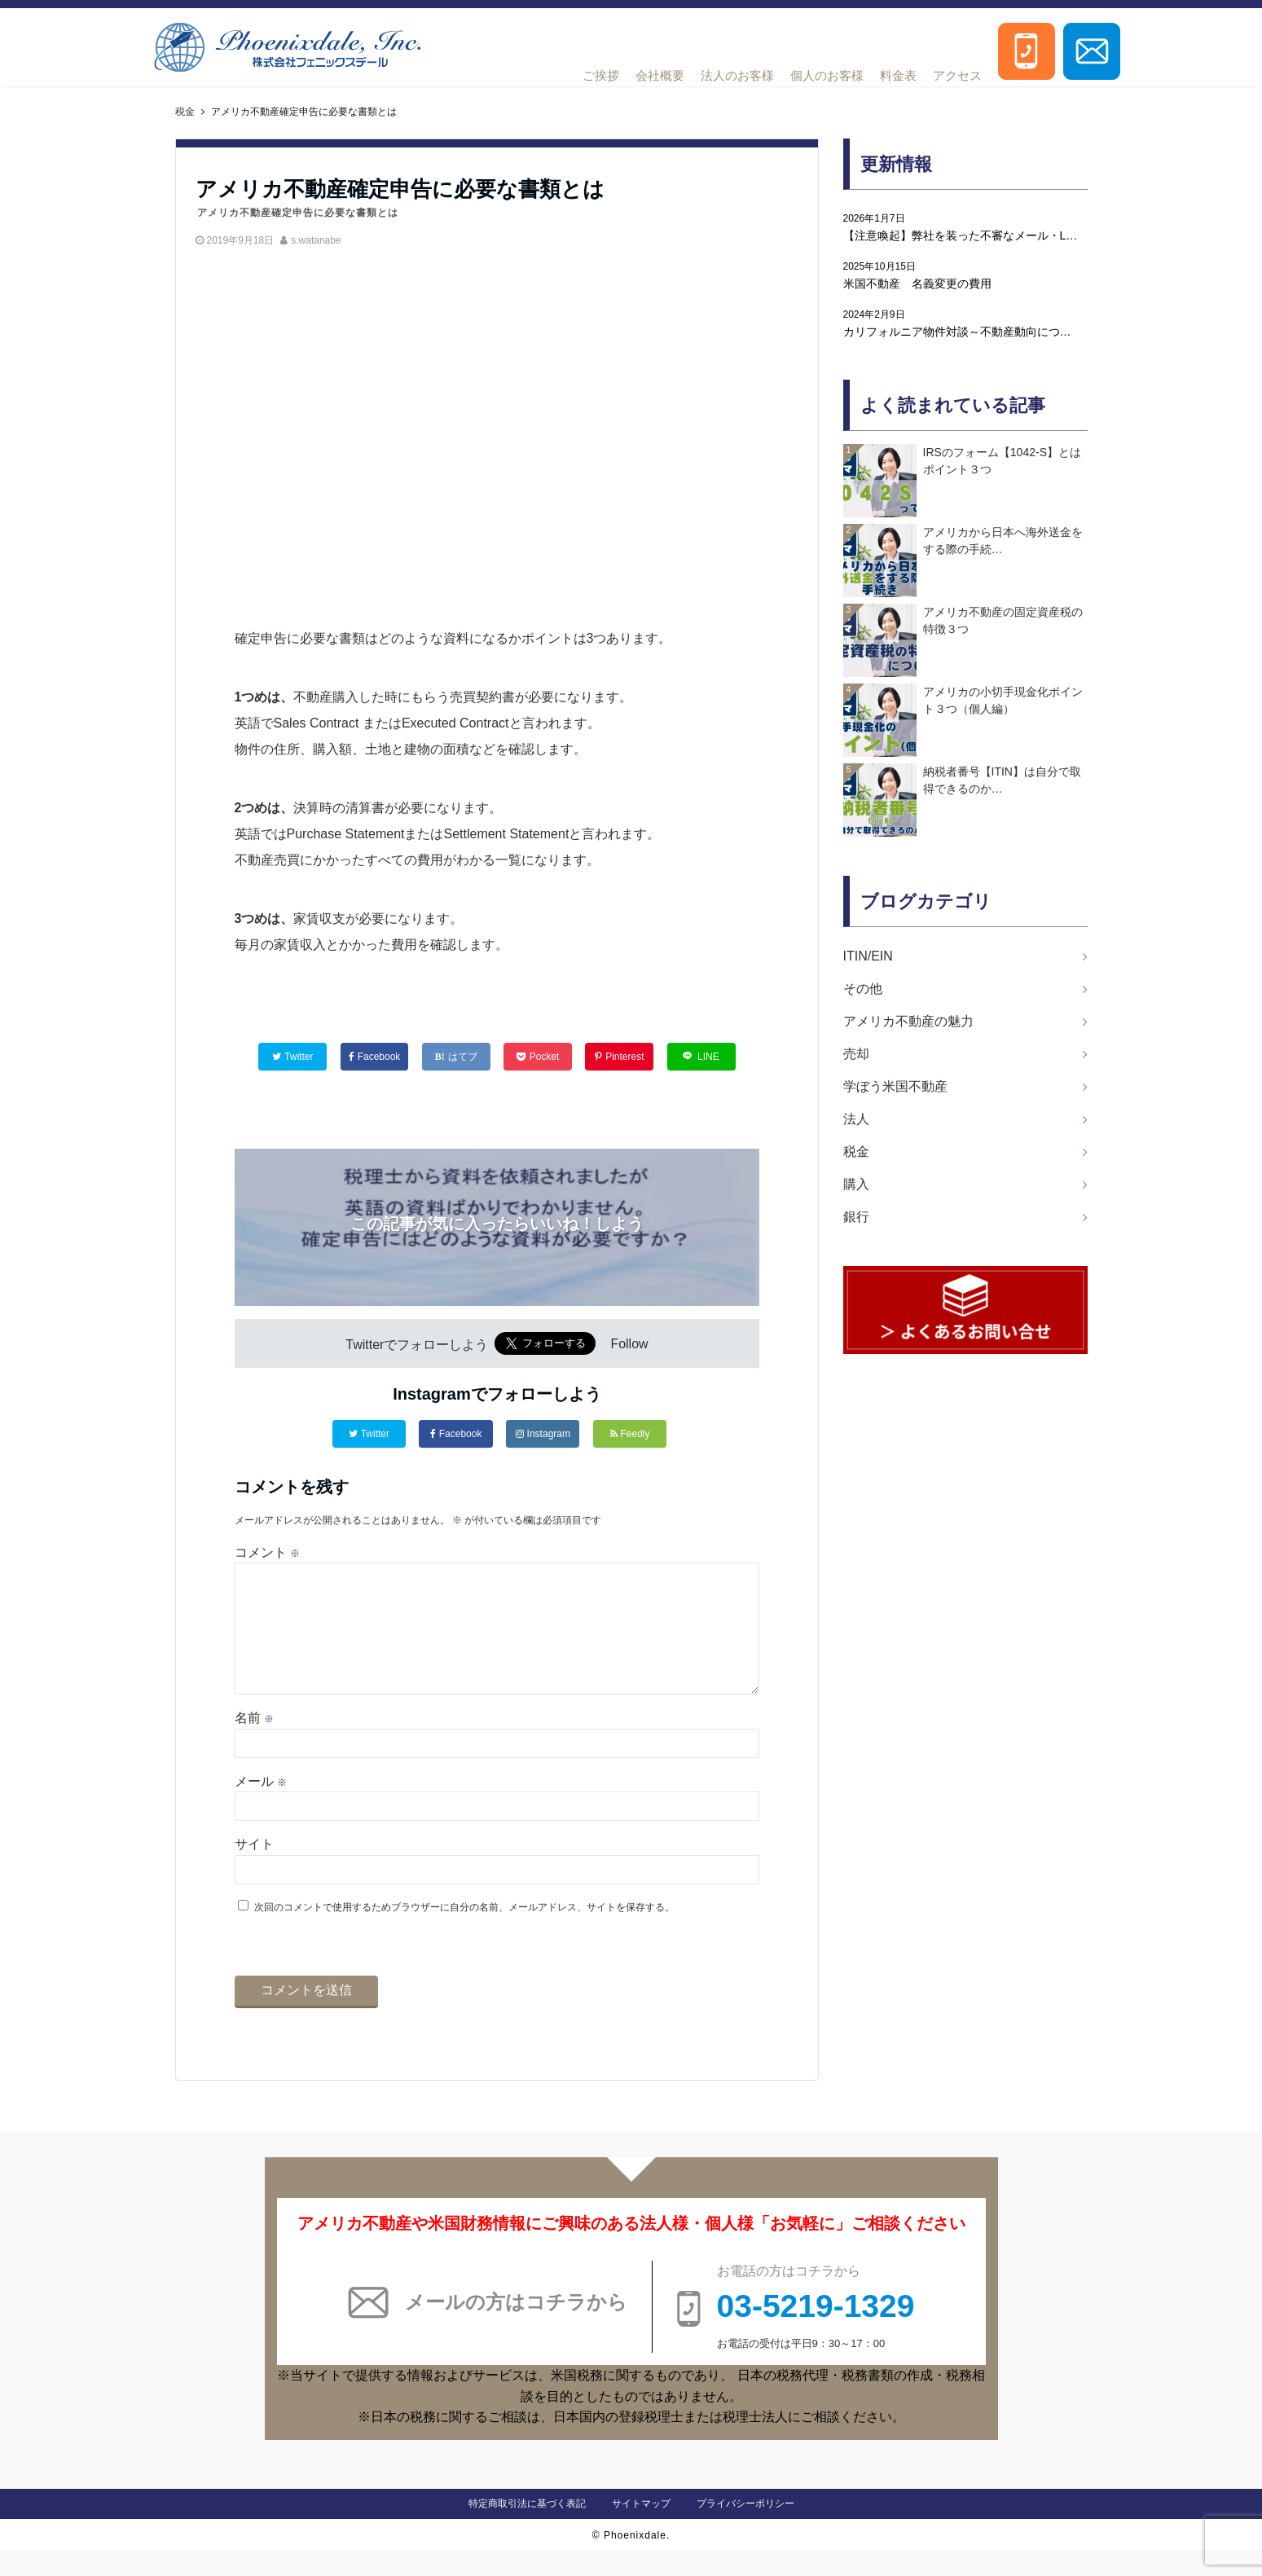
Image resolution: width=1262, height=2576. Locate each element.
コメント (267, 1552)
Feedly (630, 1434)
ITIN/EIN (868, 956)
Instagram (543, 1434)
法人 (856, 1119)
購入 (856, 1184)
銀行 (856, 1217)
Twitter (369, 1434)
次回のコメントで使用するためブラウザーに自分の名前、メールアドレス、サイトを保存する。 (464, 1933)
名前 (254, 1744)
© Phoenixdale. (631, 2561)
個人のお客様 (827, 75)
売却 (856, 1054)
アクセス (957, 75)
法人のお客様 (737, 75)
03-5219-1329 (816, 2332)
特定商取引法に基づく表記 (527, 2529)
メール (261, 1807)
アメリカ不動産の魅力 (908, 1021)
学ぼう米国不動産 (895, 1086)
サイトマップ (641, 2529)
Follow (629, 1345)
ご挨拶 (601, 75)
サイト (254, 1870)
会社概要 (659, 75)
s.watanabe (316, 240)
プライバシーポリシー (745, 2529)
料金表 (898, 75)
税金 (856, 1151)
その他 (862, 989)
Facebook (456, 1434)
